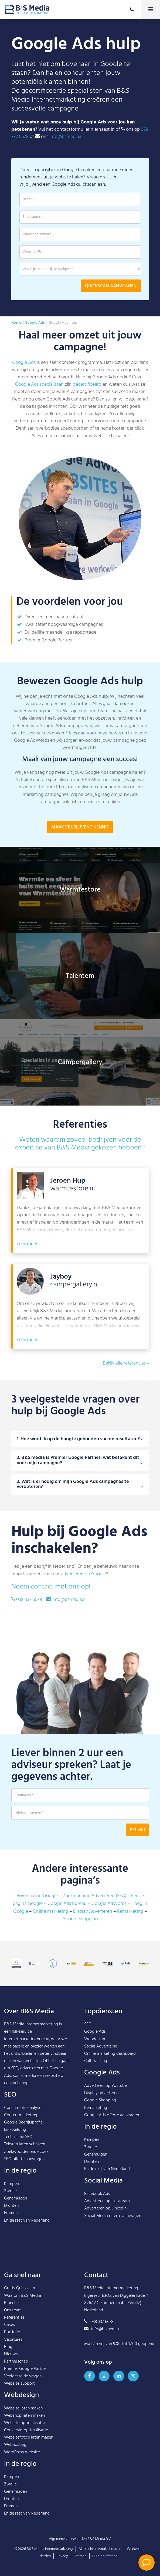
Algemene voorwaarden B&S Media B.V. (80, 2539)
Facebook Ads (97, 2193)
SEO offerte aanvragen (24, 2159)
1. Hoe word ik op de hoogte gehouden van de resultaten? (80, 1464)
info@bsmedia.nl (66, 137)
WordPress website (22, 2452)
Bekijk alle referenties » (126, 1363)
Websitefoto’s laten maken (28, 2437)
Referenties (14, 2317)
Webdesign (94, 2039)
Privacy (62, 2556)
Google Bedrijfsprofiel (24, 2122)
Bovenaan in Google (37, 1896)
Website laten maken (23, 2408)
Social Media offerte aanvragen (112, 2215)
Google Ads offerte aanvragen (111, 2115)
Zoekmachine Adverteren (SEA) (94, 1896)
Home (16, 323)
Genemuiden (15, 2198)
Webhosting (15, 2444)
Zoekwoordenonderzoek (26, 2151)
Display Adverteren (92, 1911)
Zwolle (10, 2191)
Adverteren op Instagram (107, 2201)
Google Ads (35, 323)
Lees (22, 1269)
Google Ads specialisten (39, 384)
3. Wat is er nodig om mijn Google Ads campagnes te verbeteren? (80, 1509)
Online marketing (50, 1911)
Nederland (40, 2220)
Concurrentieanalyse (22, 2107)
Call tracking (95, 2060)
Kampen (11, 2183)
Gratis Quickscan (19, 2288)
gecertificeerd (87, 384)
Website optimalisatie (24, 2422)
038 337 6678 (29, 1600)
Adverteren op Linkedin (105, 2208)
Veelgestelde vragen (23, 2376)
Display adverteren (101, 2093)
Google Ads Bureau (67, 1904)
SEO (87, 2024)
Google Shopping (80, 1919)
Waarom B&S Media (22, 2295)
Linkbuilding (15, 2129)
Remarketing (130, 1911)
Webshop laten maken (24, 2415)
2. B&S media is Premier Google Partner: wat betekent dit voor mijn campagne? (80, 1485)
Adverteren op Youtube (105, 2085)
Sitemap (80, 2556)
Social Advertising (100, 2046)
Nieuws (11, 2354)
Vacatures (13, 2339)
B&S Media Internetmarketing (31, 2024)
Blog (8, 2346)
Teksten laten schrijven (24, 2144)
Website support (19, 2383)
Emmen (11, 2212)
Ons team (13, 2310)
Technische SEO (18, 2136)
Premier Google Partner (25, 2368)
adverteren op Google (83, 1574)
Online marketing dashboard (110, 2053)
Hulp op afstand (105, 2556)
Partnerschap (16, 2361)
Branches (12, 2302)
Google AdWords (109, 1904)
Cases (9, 2324)
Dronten (11, 2205)
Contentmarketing (20, 2115)
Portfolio (12, 2332)
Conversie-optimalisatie (26, 2430)
